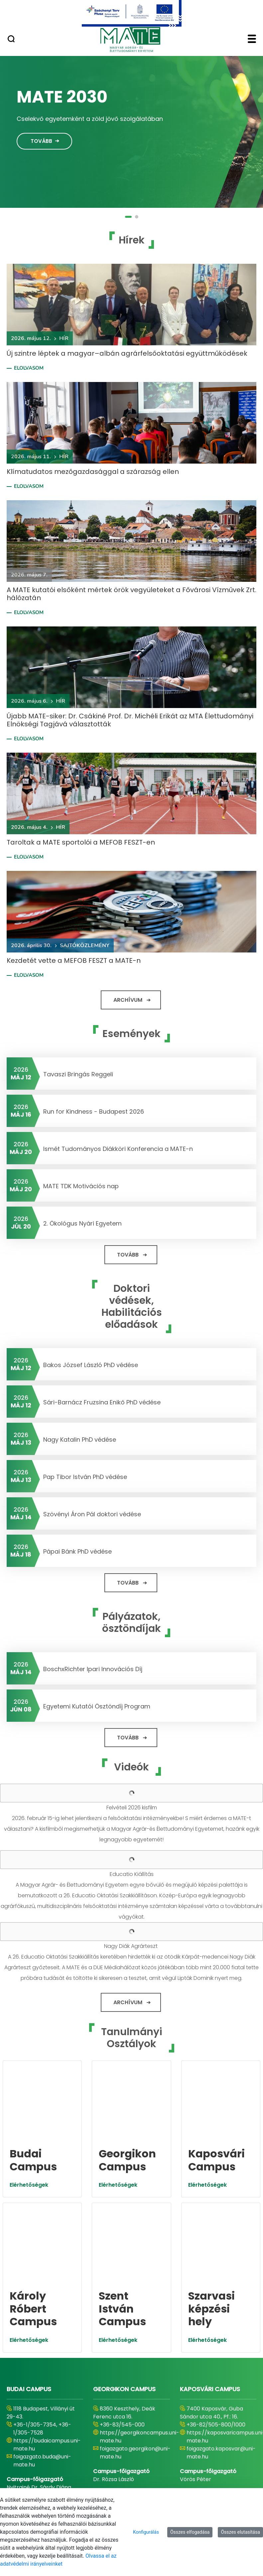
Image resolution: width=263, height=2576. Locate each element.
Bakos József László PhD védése (90, 1365)
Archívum (127, 1000)
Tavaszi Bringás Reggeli (78, 1074)
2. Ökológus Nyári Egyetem (82, 1223)
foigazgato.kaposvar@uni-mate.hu (221, 2311)
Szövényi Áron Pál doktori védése (92, 1514)
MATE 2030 (62, 97)
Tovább (41, 141)
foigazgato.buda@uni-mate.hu (42, 2319)
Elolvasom (29, 368)
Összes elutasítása (240, 2532)
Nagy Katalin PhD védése (79, 1439)
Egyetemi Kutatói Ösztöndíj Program (96, 1706)
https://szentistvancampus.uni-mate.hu (141, 2422)
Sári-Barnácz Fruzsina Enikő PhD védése (102, 1402)
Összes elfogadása (190, 2532)
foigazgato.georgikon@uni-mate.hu (135, 2311)
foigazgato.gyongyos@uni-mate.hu (48, 2438)
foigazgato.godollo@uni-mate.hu (132, 2438)
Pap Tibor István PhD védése (85, 1477)
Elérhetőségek (29, 2114)
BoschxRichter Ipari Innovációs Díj (92, 1669)
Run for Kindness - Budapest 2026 (93, 1111)
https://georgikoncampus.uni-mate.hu (139, 2295)
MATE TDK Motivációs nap (81, 1186)
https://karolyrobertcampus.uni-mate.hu (56, 2422)
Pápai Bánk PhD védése (77, 1551)
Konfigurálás (146, 2532)
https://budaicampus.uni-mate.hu (47, 2303)
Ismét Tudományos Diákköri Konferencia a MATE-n (118, 1149)
